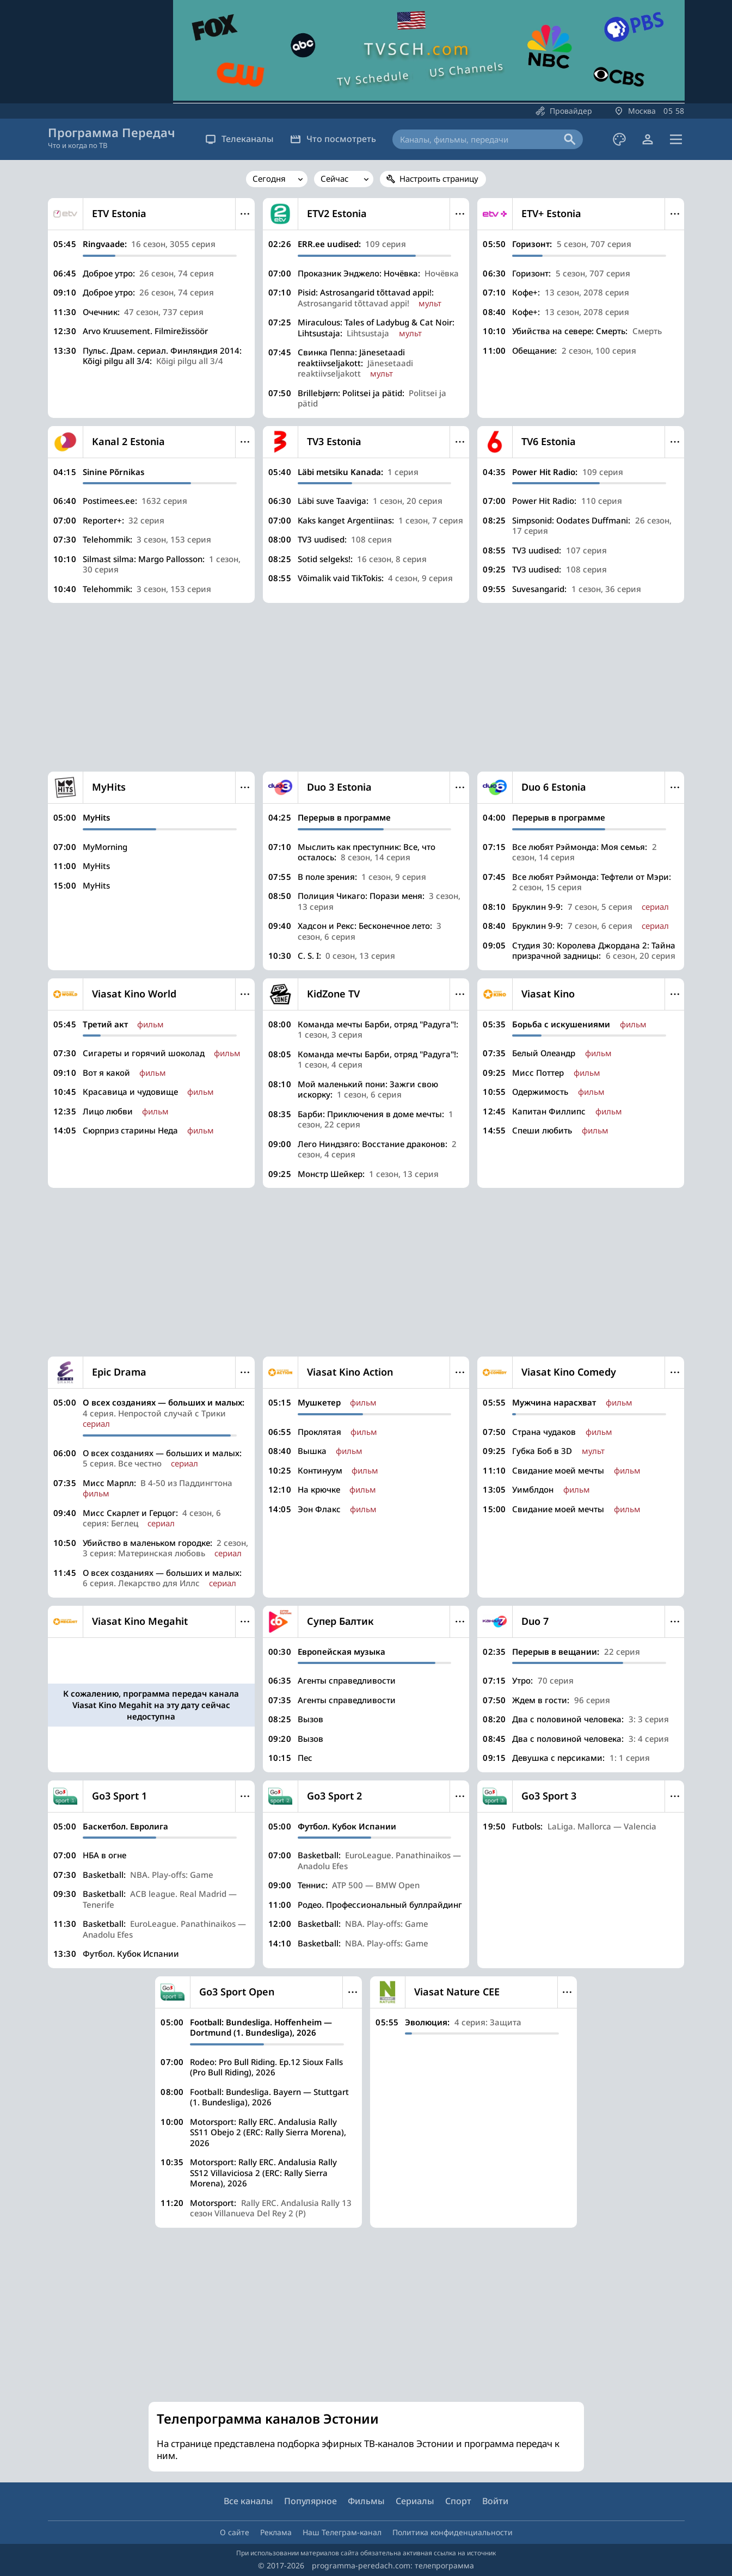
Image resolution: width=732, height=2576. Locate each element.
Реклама (276, 2532)
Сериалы (415, 2501)
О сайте (234, 2532)
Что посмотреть (333, 139)
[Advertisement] (366, 687)
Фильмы (366, 2501)
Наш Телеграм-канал (342, 2532)
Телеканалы (239, 139)
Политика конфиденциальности (452, 2532)
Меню (245, 214)
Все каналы (248, 2501)
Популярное (310, 2501)
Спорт (458, 2501)
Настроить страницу (438, 178)
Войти (495, 2501)
